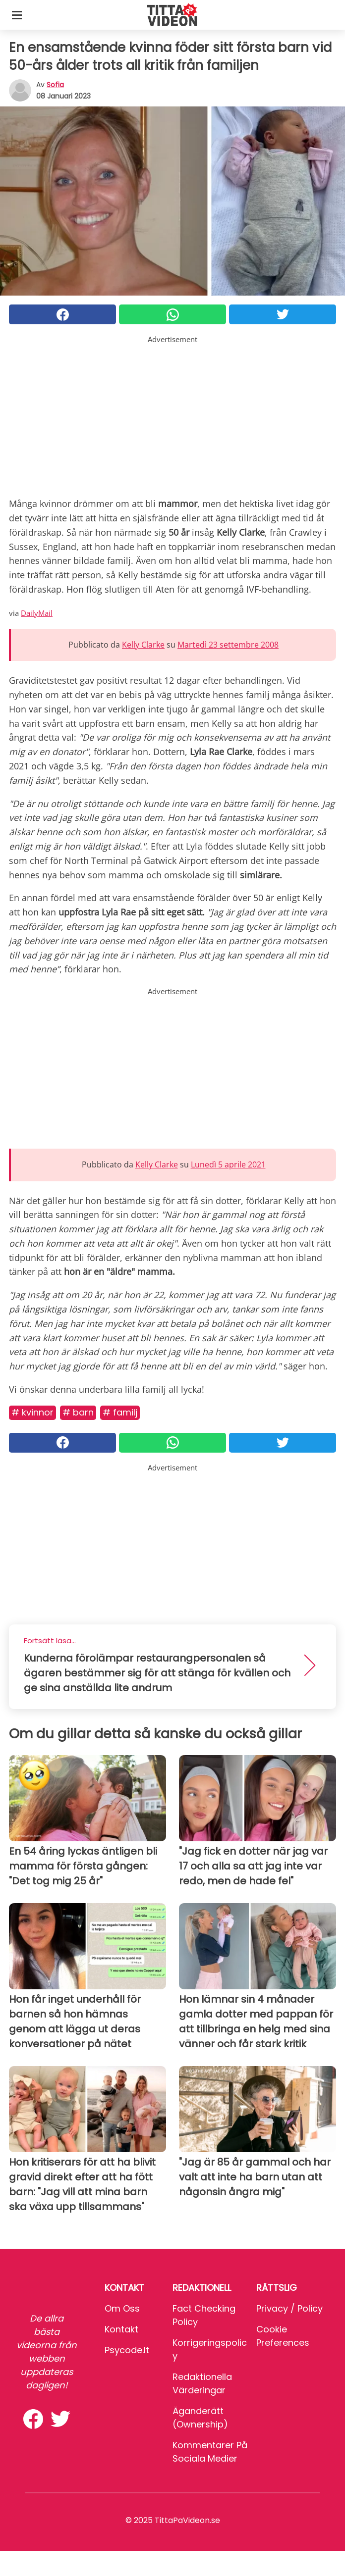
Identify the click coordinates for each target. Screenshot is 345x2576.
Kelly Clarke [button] (143, 644)
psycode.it (127, 2350)
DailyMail (37, 613)
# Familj (120, 1412)
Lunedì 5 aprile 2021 (228, 1164)
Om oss (122, 2308)
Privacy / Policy (289, 2308)
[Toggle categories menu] (17, 15)
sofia (55, 85)
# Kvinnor (32, 1412)
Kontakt (121, 2329)
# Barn (78, 1412)
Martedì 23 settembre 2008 (228, 644)
